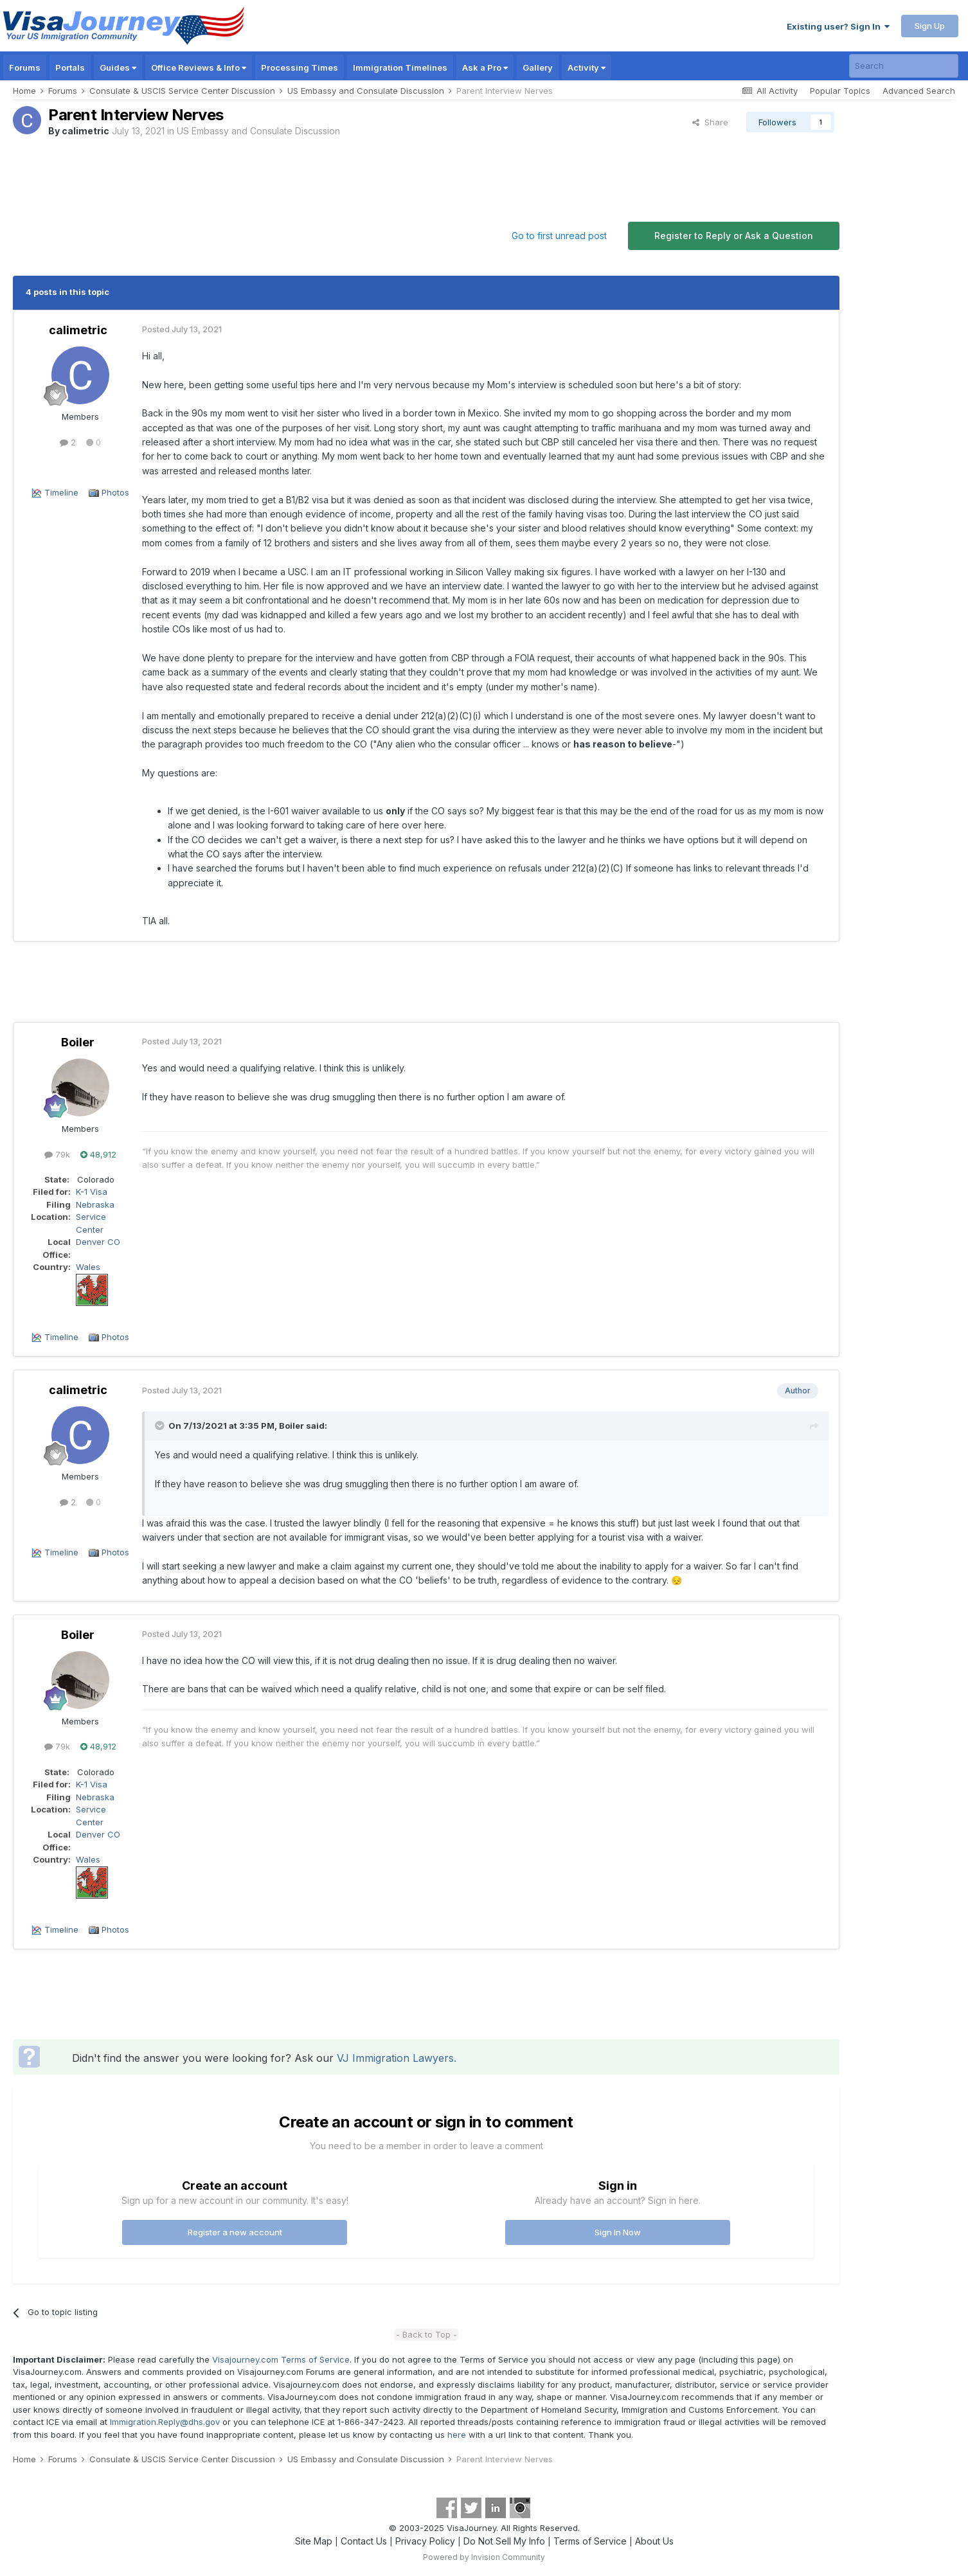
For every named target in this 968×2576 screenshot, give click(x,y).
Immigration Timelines (400, 67)
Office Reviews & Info (198, 67)
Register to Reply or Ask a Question (733, 235)
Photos (115, 492)
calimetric (85, 130)
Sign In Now (618, 2232)
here (456, 2434)
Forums (24, 67)
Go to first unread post (559, 235)
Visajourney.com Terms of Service (281, 2359)
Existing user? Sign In (838, 26)
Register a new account (235, 2232)
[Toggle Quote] (160, 1425)
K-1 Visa (91, 1191)
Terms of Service (590, 2541)
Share (710, 122)
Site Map (313, 2541)
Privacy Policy (425, 2541)
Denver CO (98, 1242)
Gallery (538, 67)
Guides (118, 67)
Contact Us (364, 2541)
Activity (586, 67)
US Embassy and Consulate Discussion (258, 130)
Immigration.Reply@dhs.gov (165, 2422)
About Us (654, 2541)
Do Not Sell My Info (504, 2541)
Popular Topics (840, 90)
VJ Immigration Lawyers (395, 2058)
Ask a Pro (485, 67)
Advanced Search (919, 90)
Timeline (61, 492)
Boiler (77, 1042)
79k (57, 1154)
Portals (70, 67)
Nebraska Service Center (95, 1217)
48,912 (98, 1154)
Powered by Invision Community (484, 2557)
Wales (88, 1267)
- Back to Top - (426, 2334)
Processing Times (299, 67)
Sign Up (930, 26)
